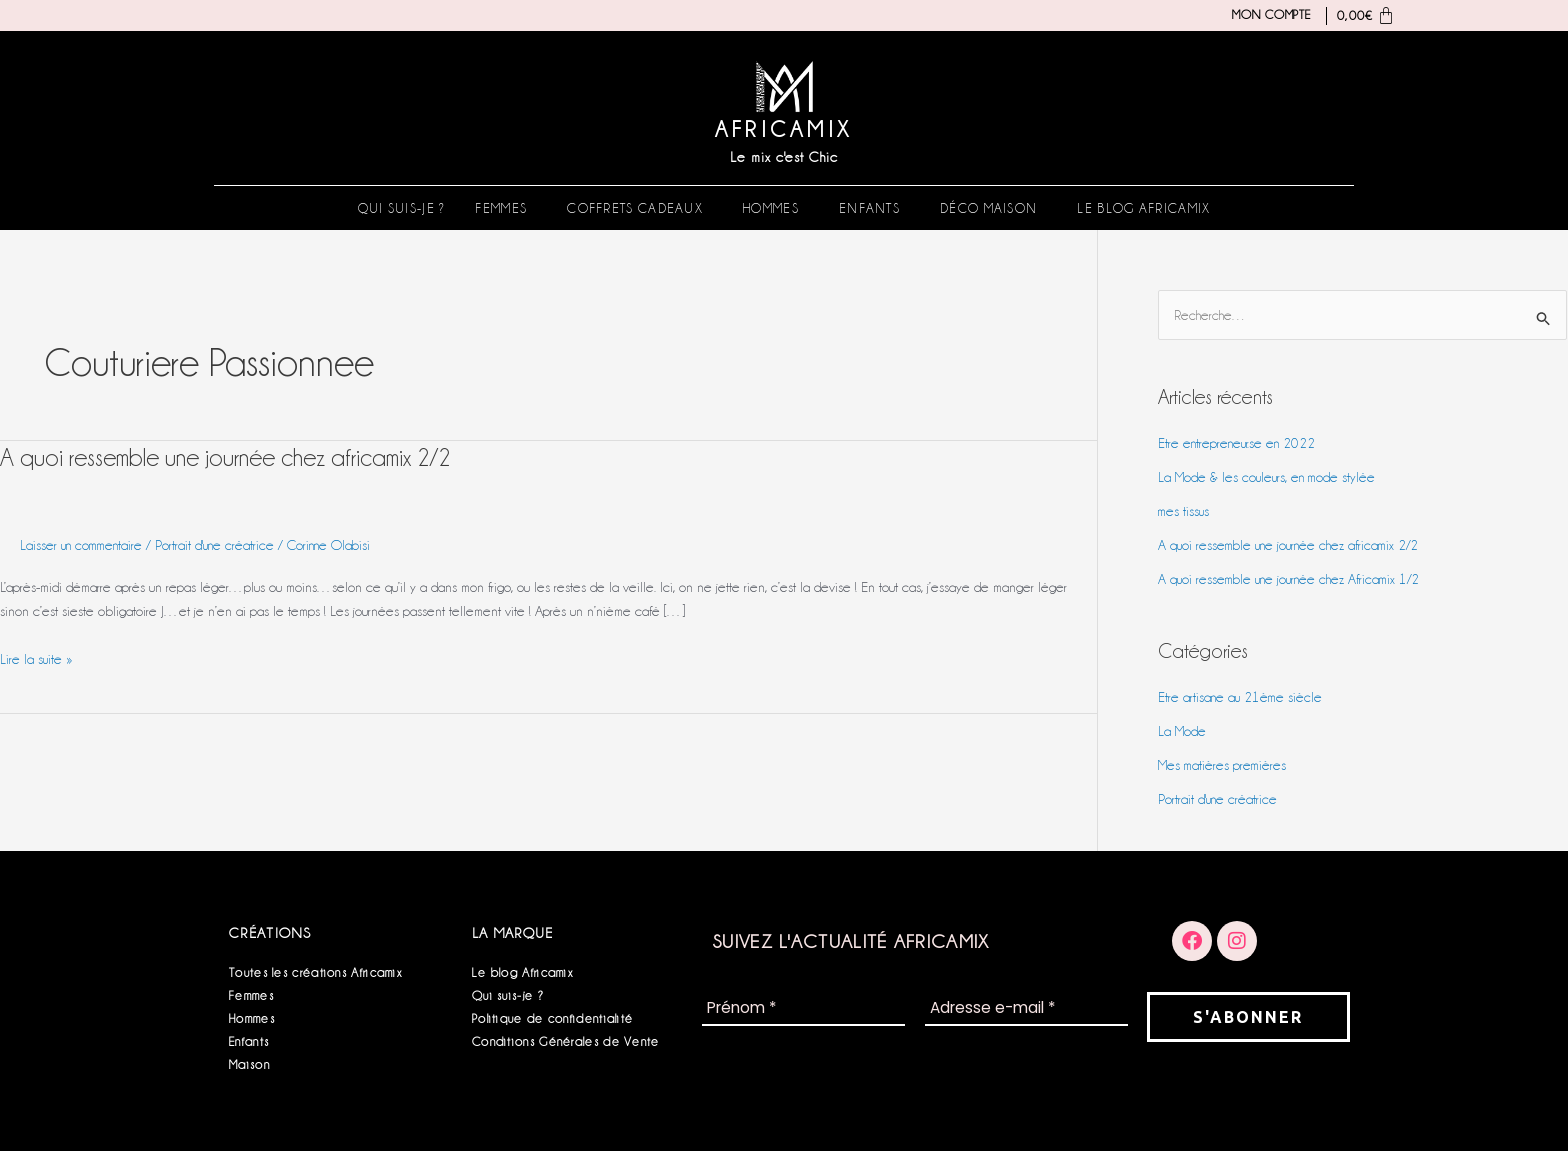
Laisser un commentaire (84, 545)
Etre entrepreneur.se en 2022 (1240, 444)
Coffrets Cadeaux (635, 208)
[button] (506, 208)
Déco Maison (988, 208)
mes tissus (1184, 512)
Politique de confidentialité (552, 1018)
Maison (249, 1064)
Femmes (501, 208)
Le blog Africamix (1143, 208)
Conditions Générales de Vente (566, 1041)
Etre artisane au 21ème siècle (1242, 697)
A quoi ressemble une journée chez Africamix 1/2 (1294, 579)
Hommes (771, 208)
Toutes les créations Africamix (315, 972)
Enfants (869, 208)
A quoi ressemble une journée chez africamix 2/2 (229, 457)
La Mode (1182, 731)
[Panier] (1361, 16)
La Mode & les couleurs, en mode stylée (1269, 478)
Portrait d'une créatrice (223, 545)
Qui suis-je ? (402, 208)
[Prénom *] (803, 1009)
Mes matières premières (1223, 765)
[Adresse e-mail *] (1026, 1009)
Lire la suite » (37, 656)
